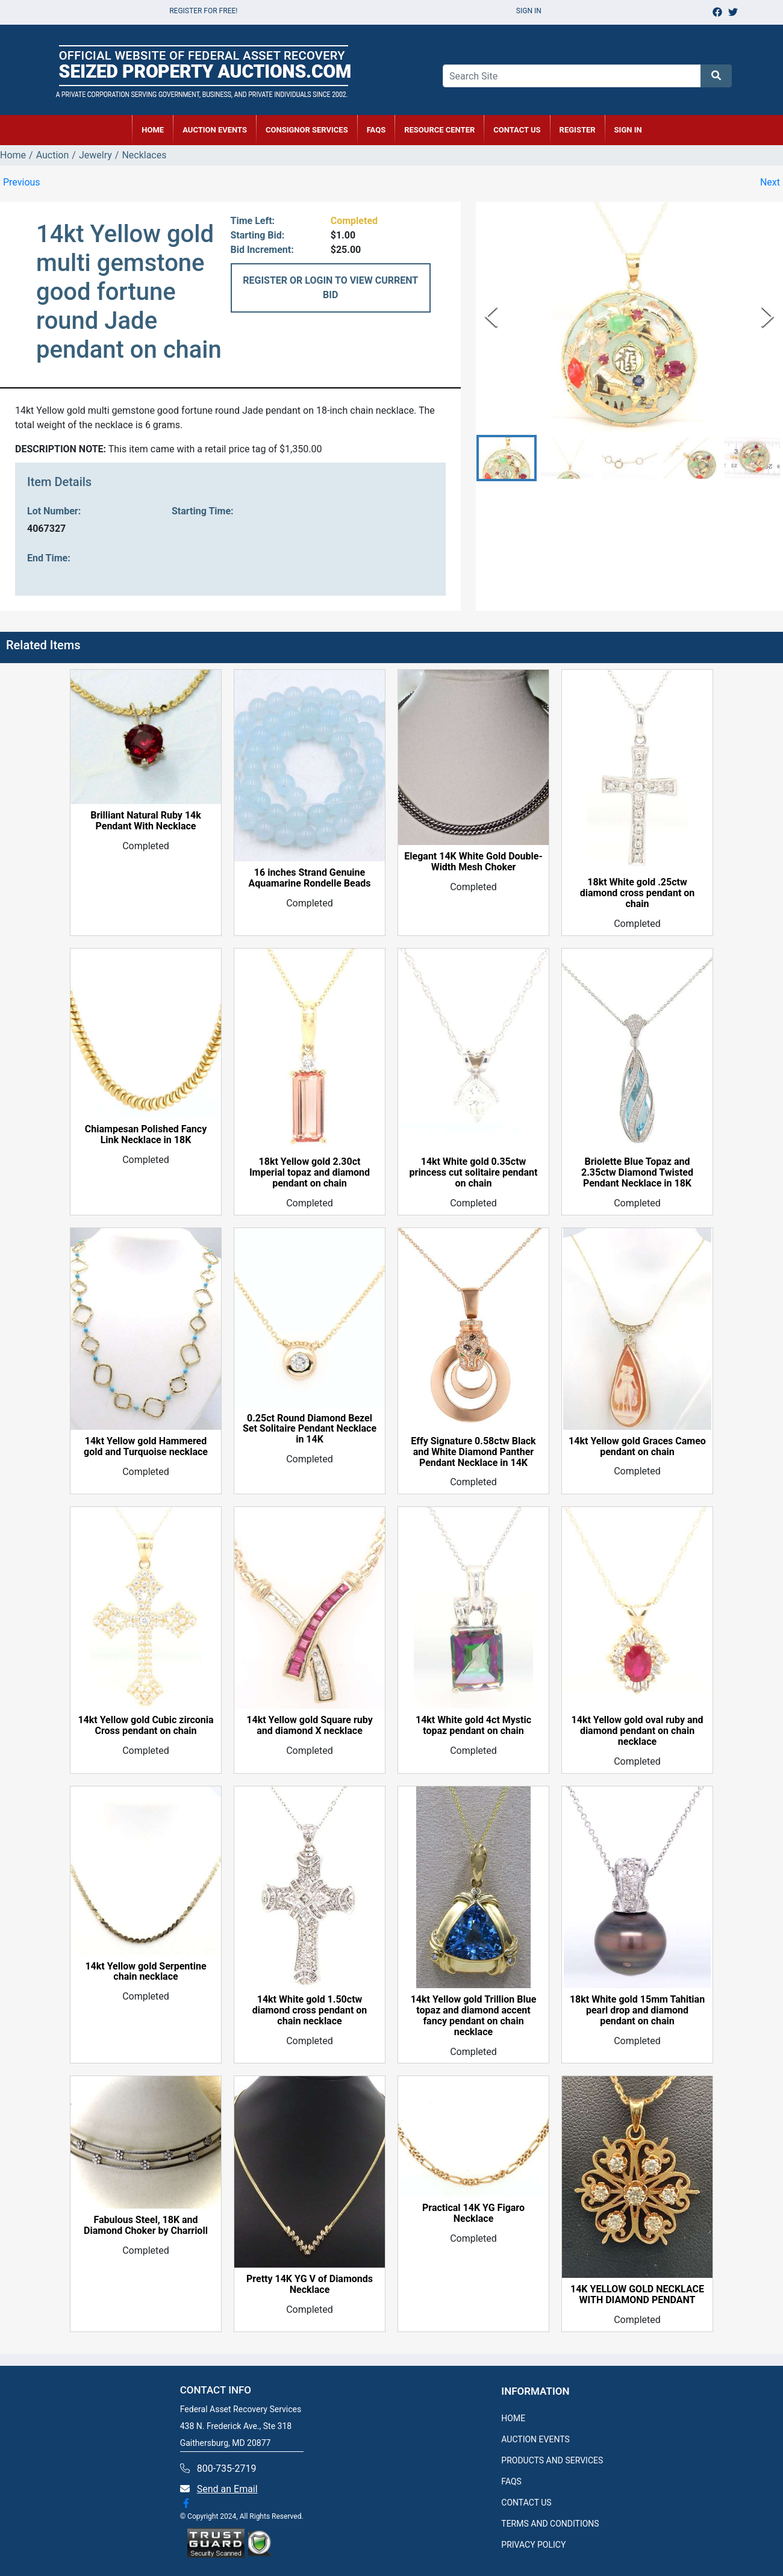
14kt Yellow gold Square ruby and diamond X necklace (309, 1725)
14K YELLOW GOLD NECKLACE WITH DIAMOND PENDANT (637, 2295)
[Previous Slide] (491, 316)
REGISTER (578, 129)
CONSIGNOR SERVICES (307, 129)
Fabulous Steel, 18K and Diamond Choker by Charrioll (146, 2225)
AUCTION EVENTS (214, 129)
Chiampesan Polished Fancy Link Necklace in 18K (146, 1135)
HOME (153, 129)
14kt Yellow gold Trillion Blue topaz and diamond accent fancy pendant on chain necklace (474, 2016)
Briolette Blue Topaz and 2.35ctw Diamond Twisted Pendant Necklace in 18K (637, 1172)
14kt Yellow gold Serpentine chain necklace (145, 1972)
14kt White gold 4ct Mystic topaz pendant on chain (473, 1725)
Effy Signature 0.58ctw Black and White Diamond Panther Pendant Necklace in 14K (473, 1452)
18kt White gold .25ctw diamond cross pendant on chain (637, 893)
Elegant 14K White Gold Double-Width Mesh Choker (473, 862)
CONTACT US (516, 129)
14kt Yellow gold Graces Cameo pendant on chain (637, 1447)
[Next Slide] (767, 316)
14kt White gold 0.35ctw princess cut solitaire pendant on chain (474, 1172)
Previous (21, 182)
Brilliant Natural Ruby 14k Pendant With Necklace (145, 821)
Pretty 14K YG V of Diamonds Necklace (309, 2284)
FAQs (376, 129)
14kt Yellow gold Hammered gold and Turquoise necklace (146, 1447)
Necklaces (144, 155)
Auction (52, 155)
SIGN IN (628, 129)
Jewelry (95, 155)
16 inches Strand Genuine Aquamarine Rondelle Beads (309, 878)
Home (13, 155)
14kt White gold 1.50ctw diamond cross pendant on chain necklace (309, 2010)
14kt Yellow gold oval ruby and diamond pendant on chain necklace (637, 1731)
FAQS (511, 2481)
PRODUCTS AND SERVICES (552, 2460)
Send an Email (227, 2489)
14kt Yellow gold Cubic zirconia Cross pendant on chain (145, 1725)
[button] (506, 458)
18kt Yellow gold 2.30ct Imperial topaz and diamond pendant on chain (309, 1172)
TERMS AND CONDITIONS (550, 2523)
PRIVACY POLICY (533, 2544)
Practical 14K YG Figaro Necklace (473, 2213)
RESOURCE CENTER (439, 129)
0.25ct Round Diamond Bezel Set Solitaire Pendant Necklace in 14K (309, 1429)
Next (770, 182)
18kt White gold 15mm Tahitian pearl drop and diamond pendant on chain (637, 2010)
